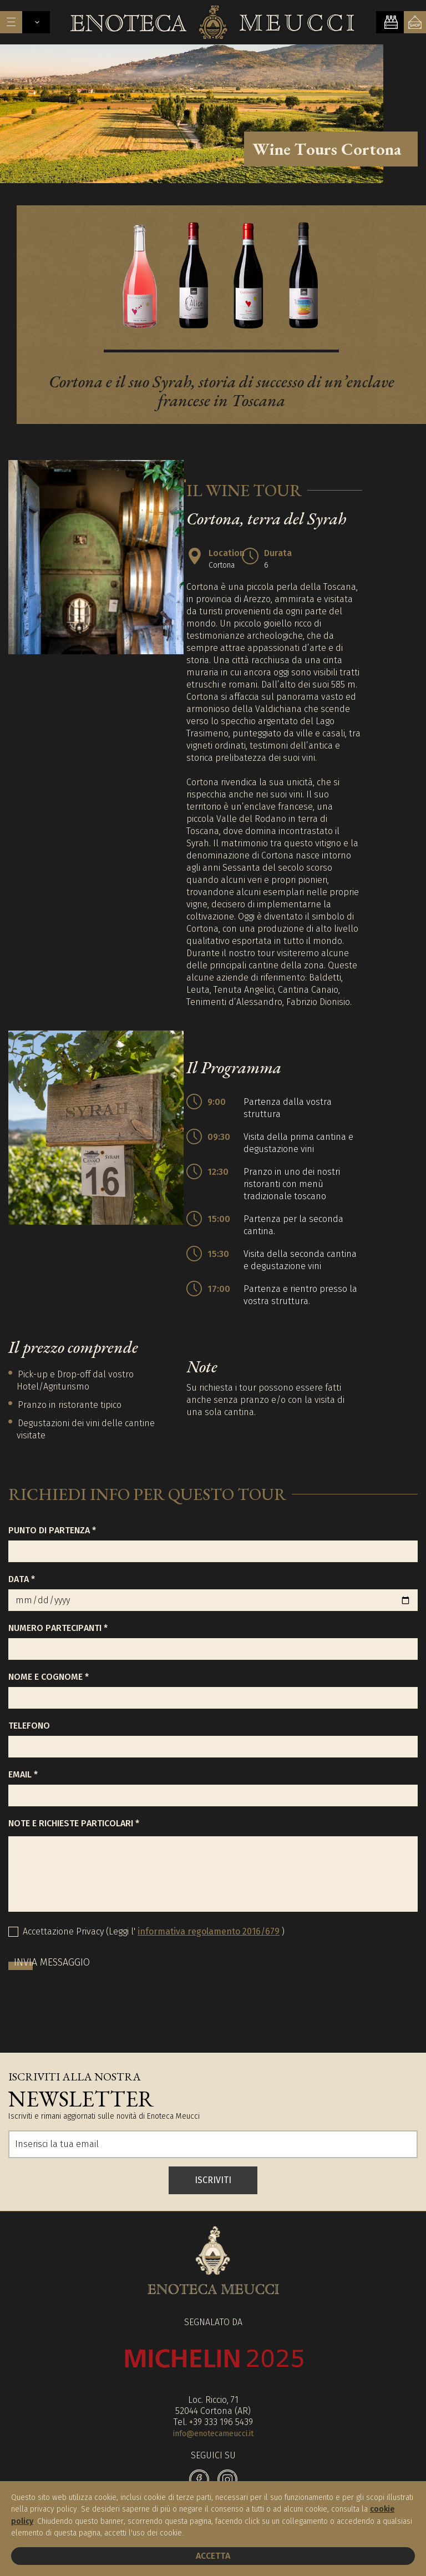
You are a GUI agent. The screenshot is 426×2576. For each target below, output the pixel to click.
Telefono (29, 1727)
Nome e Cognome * (48, 1678)
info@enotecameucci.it (213, 2435)
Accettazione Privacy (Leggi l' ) (154, 1933)
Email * (23, 1776)
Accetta (213, 2555)
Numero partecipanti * (58, 1629)
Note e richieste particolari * (73, 1825)
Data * (21, 1580)
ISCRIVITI (213, 2181)
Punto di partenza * (52, 1532)
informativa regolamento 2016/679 (209, 1933)
